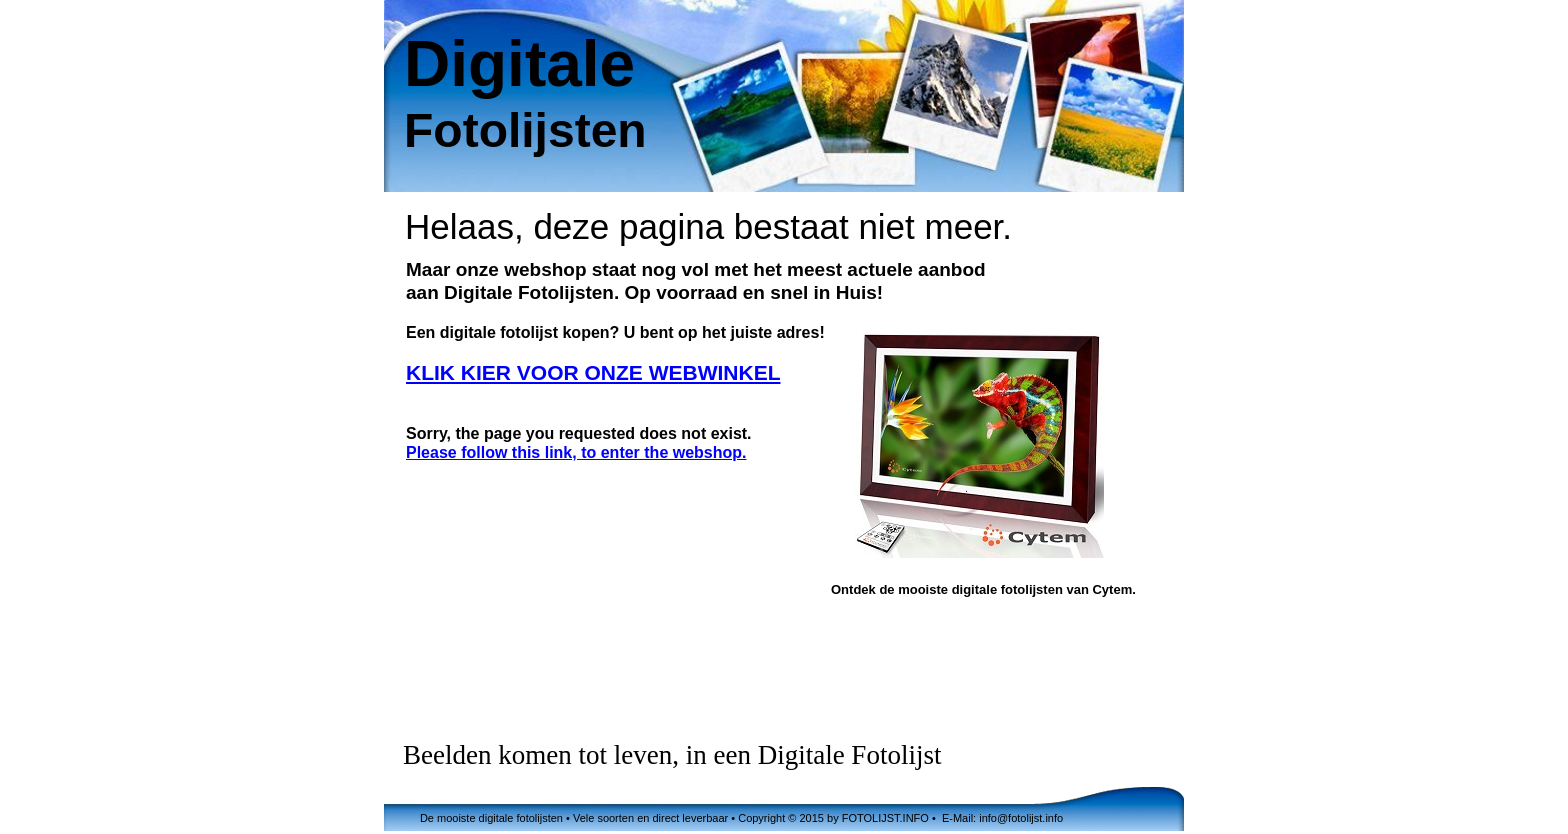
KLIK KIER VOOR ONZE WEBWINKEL (593, 372)
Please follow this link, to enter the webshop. (576, 452)
